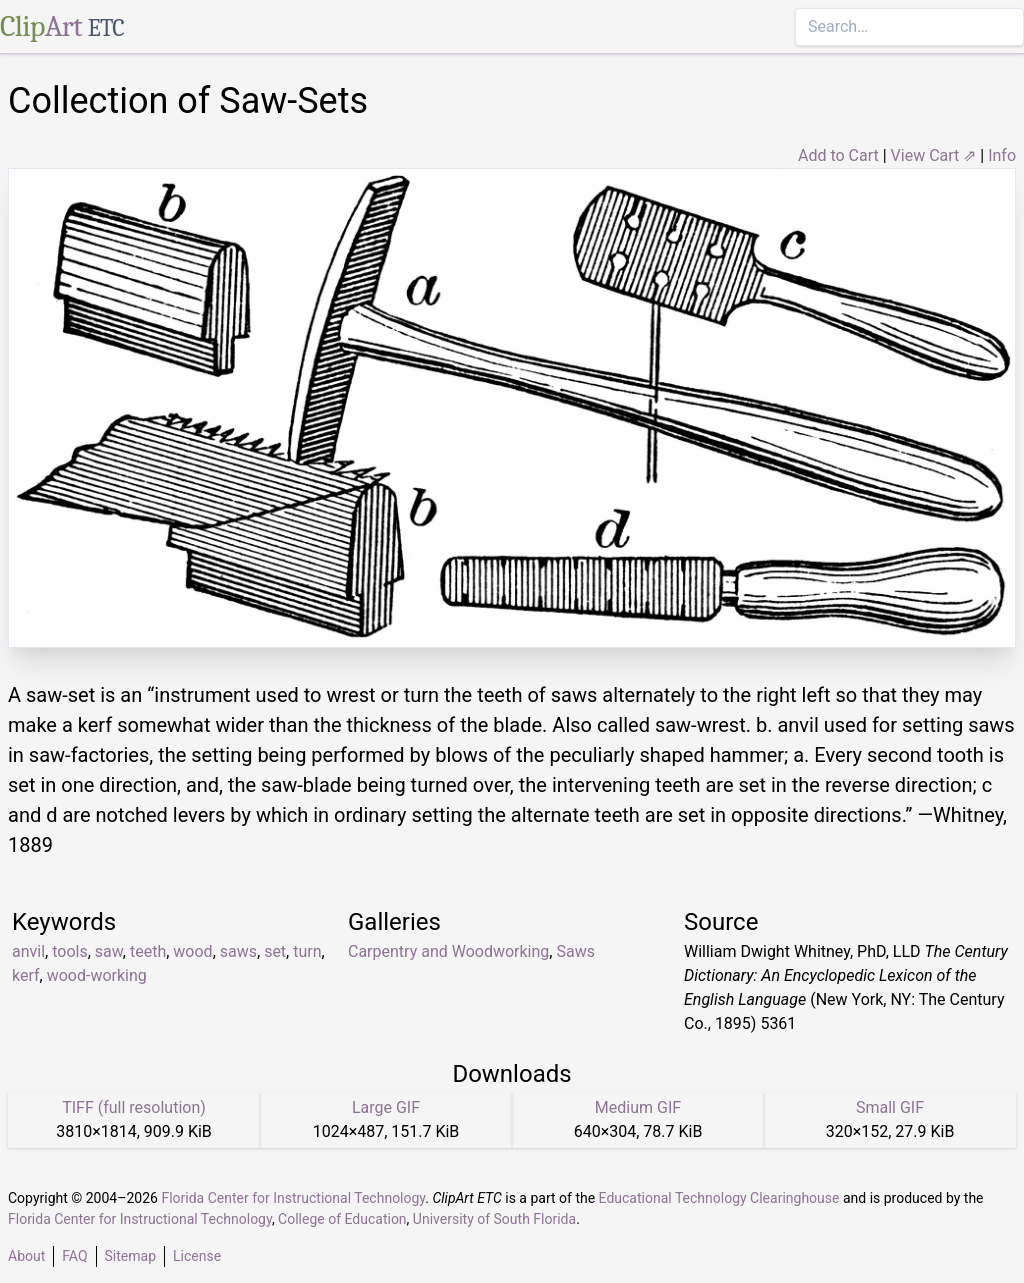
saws (238, 951)
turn (307, 951)
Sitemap (130, 1256)
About (26, 1256)
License (197, 1256)
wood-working (97, 975)
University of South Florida (494, 1219)
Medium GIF (638, 1107)
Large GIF (386, 1107)
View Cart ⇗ (934, 155)
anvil (28, 951)
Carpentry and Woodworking (448, 951)
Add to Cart (838, 155)
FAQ (74, 1256)
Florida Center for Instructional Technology (293, 1198)
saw (109, 951)
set (275, 951)
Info (1002, 155)
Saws (575, 951)
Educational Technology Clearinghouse (719, 1198)
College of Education (342, 1219)
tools (69, 951)
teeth (148, 951)
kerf (26, 975)
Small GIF (890, 1107)
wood (192, 951)
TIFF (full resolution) (134, 1107)
